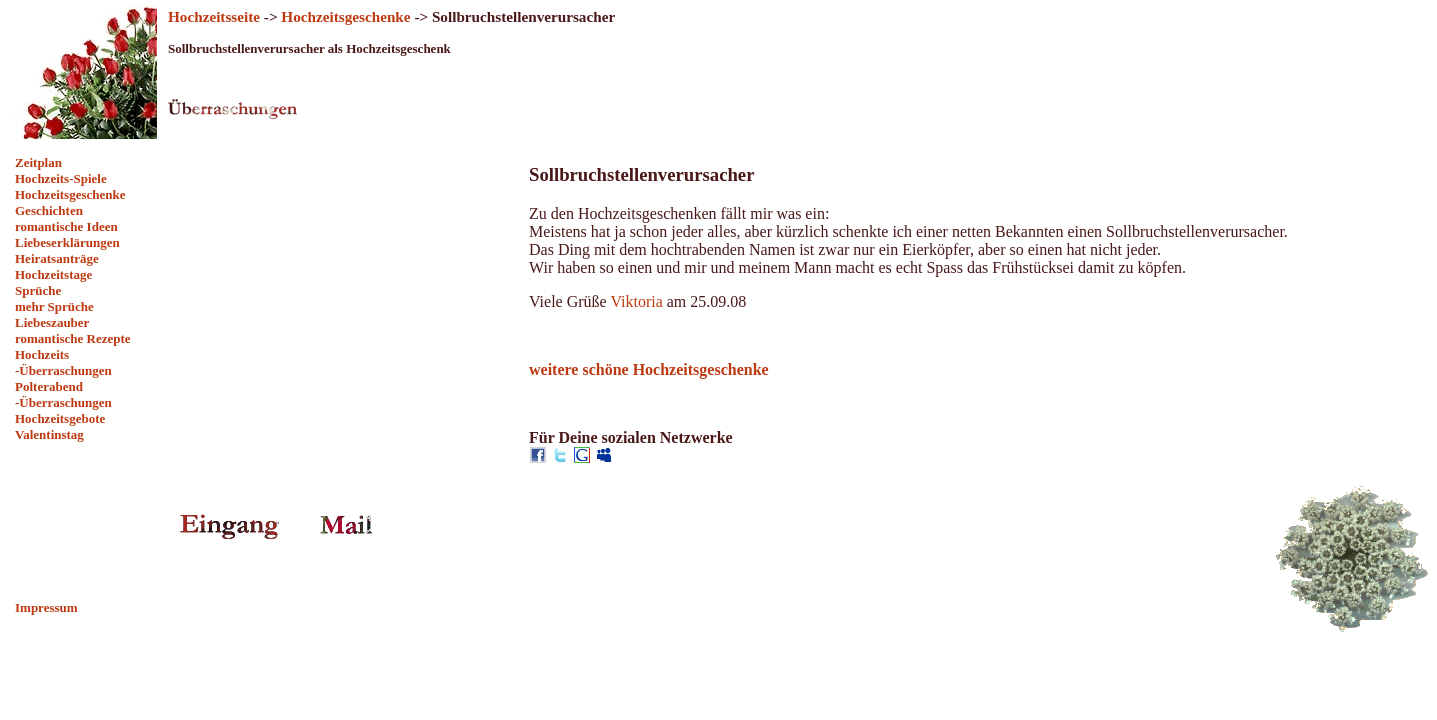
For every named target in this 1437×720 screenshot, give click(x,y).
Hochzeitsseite (214, 16)
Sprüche (38, 290)
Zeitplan (38, 162)
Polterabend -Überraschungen (63, 394)
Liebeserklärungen (67, 242)
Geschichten (49, 210)
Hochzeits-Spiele (61, 178)
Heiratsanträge (57, 258)
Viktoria (636, 301)
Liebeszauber (52, 322)
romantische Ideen (66, 226)
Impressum (46, 607)
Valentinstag (49, 434)
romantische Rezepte (73, 338)
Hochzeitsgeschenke (70, 194)
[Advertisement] (85, 521)
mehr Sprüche (54, 306)
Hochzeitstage (53, 274)
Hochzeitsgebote (60, 418)
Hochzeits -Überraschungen (63, 362)
